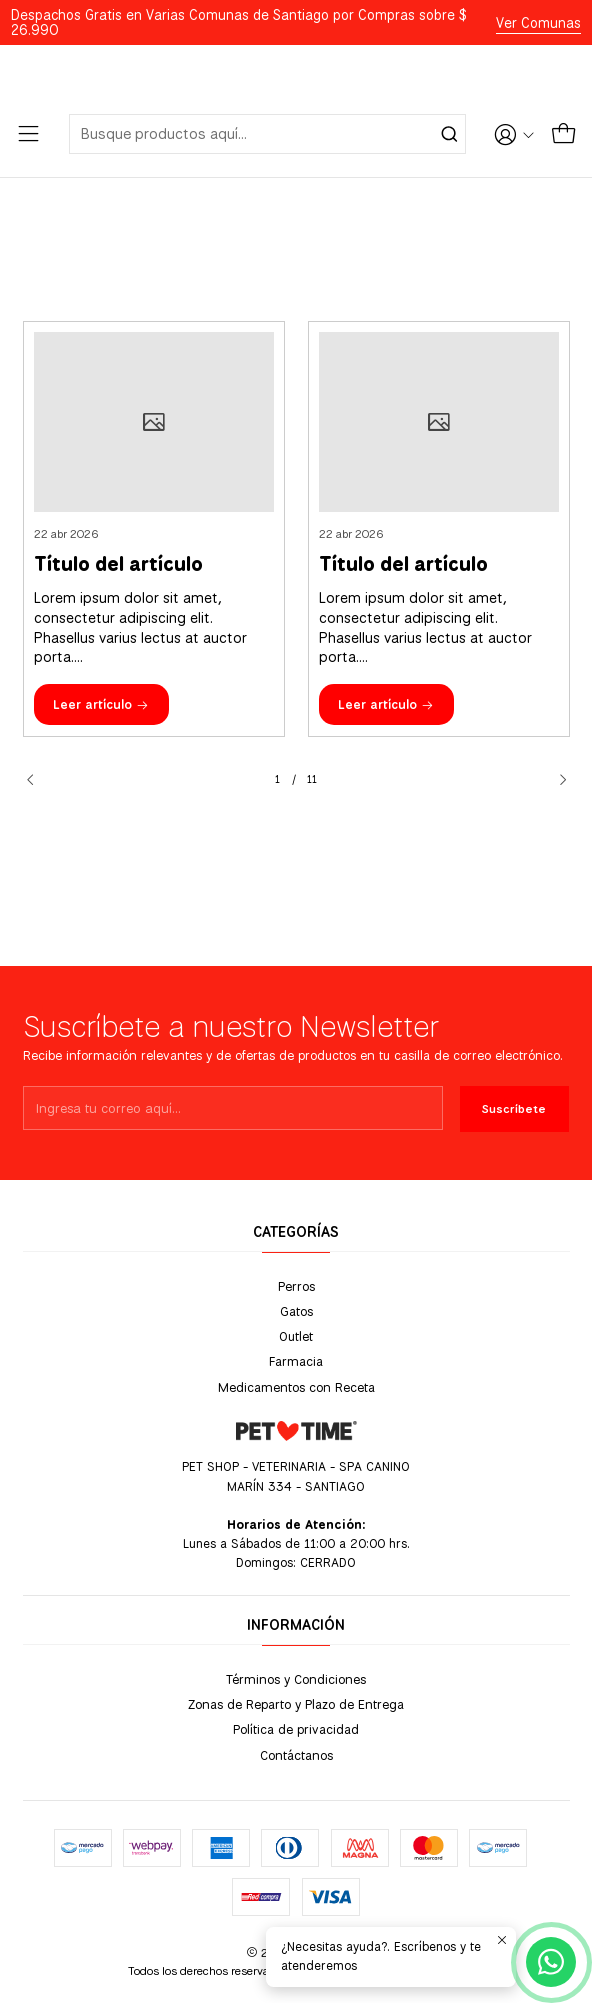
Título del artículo (118, 564)
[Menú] (28, 134)
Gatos (296, 1311)
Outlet (296, 1336)
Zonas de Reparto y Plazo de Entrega (296, 1704)
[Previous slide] (38, 780)
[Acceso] (514, 134)
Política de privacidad (296, 1729)
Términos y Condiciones (296, 1679)
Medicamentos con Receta (296, 1387)
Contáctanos (296, 1755)
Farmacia (296, 1361)
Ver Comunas (538, 23)
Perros (296, 1286)
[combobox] (267, 134)
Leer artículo (101, 704)
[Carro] (563, 134)
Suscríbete (514, 1168)
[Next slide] (555, 780)
